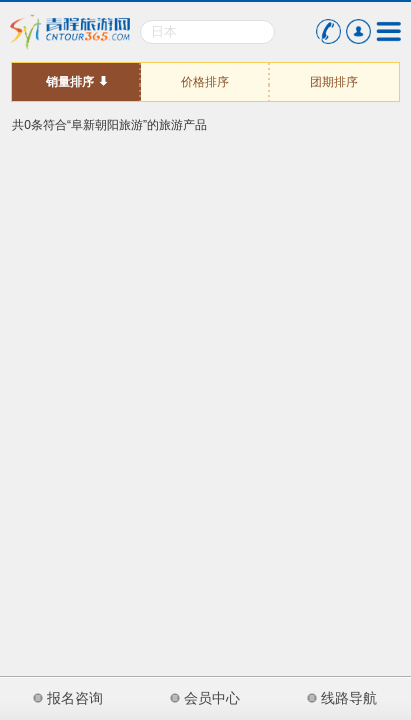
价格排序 (205, 82)
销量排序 (70, 82)
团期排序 (334, 82)
